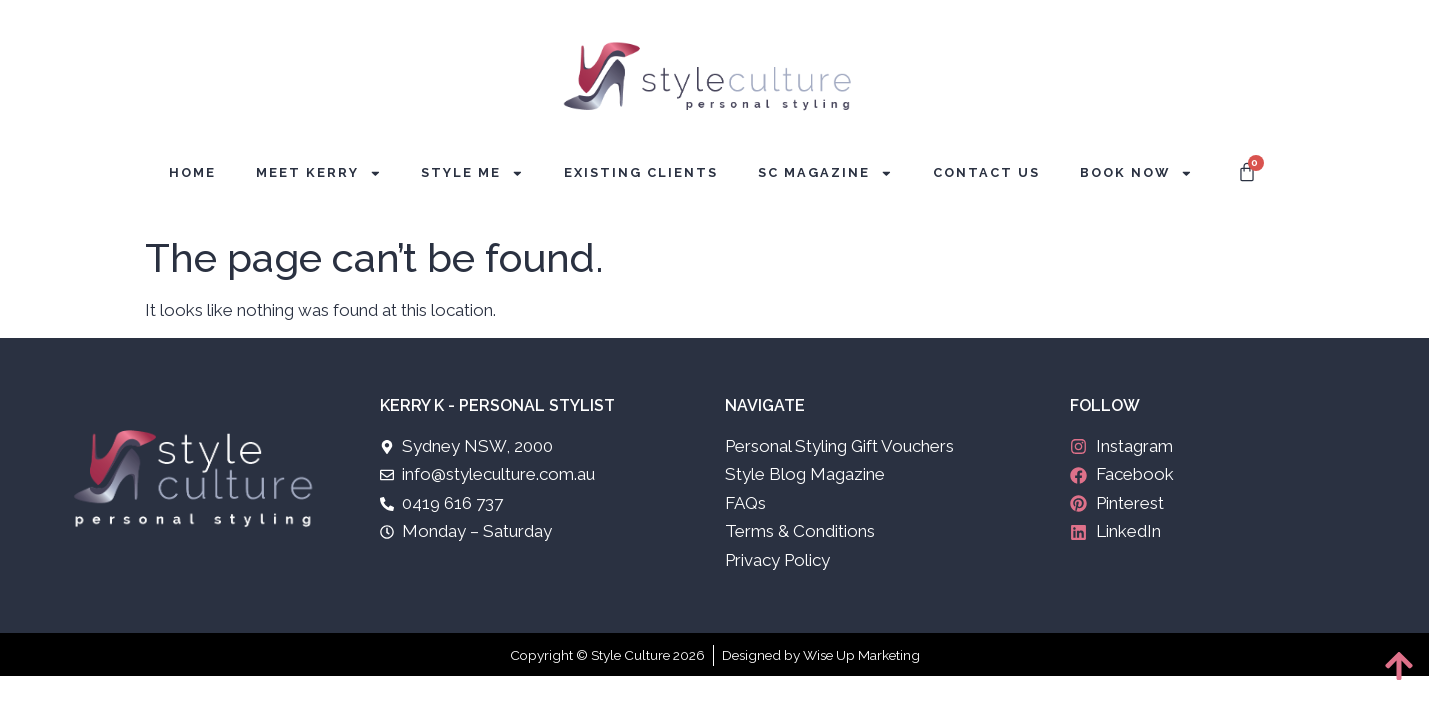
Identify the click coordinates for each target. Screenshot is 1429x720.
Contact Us (986, 172)
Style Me (472, 173)
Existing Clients (641, 172)
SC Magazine (825, 173)
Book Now (1136, 173)
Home (192, 172)
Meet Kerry (319, 173)
